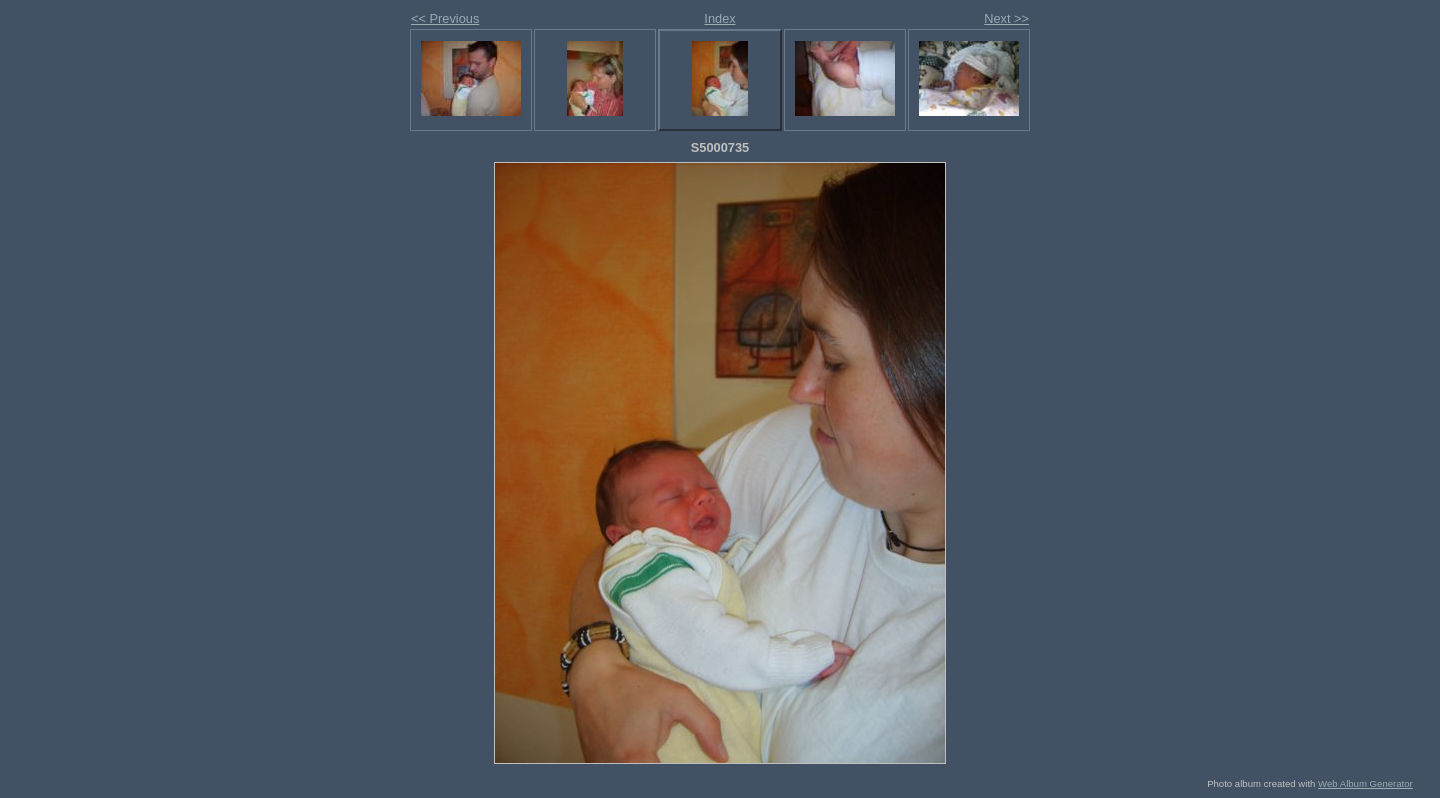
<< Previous (445, 18)
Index (719, 18)
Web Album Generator (1365, 783)
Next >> (1006, 18)
